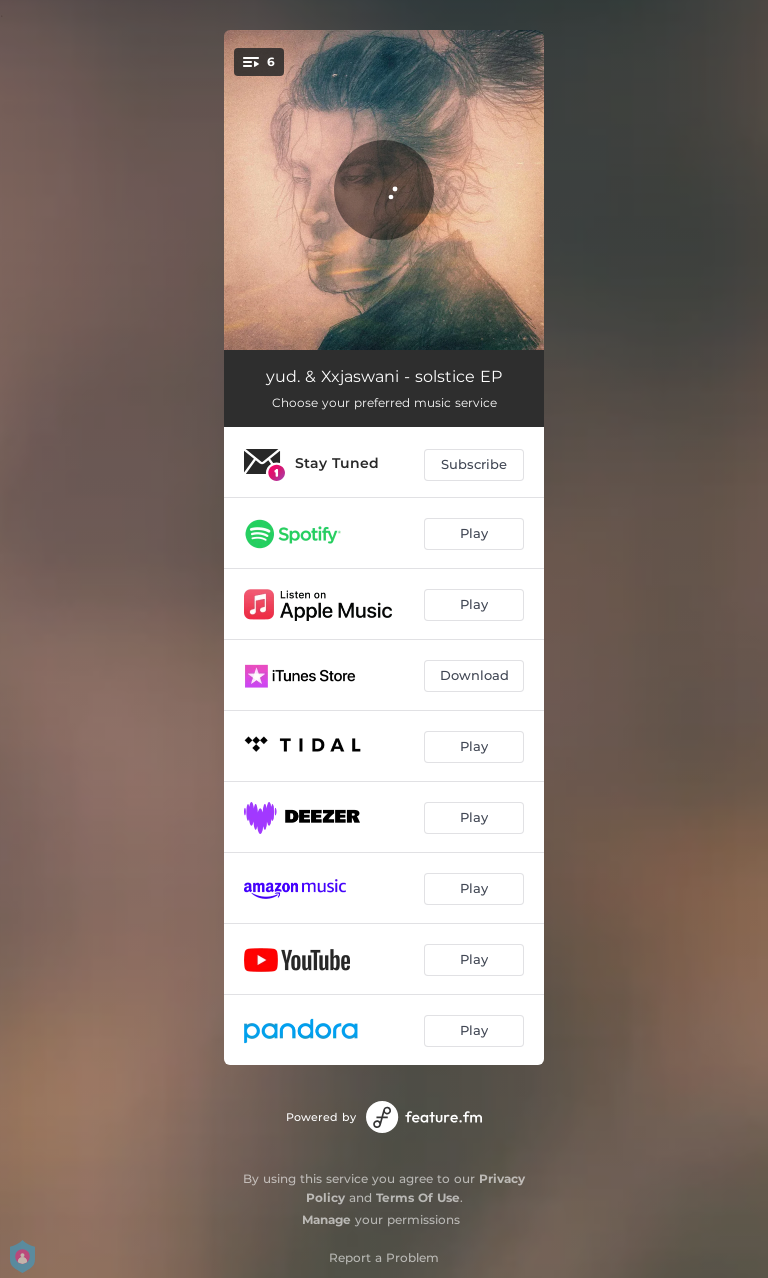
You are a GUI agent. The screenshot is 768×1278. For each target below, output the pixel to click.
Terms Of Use (418, 1197)
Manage (326, 1219)
